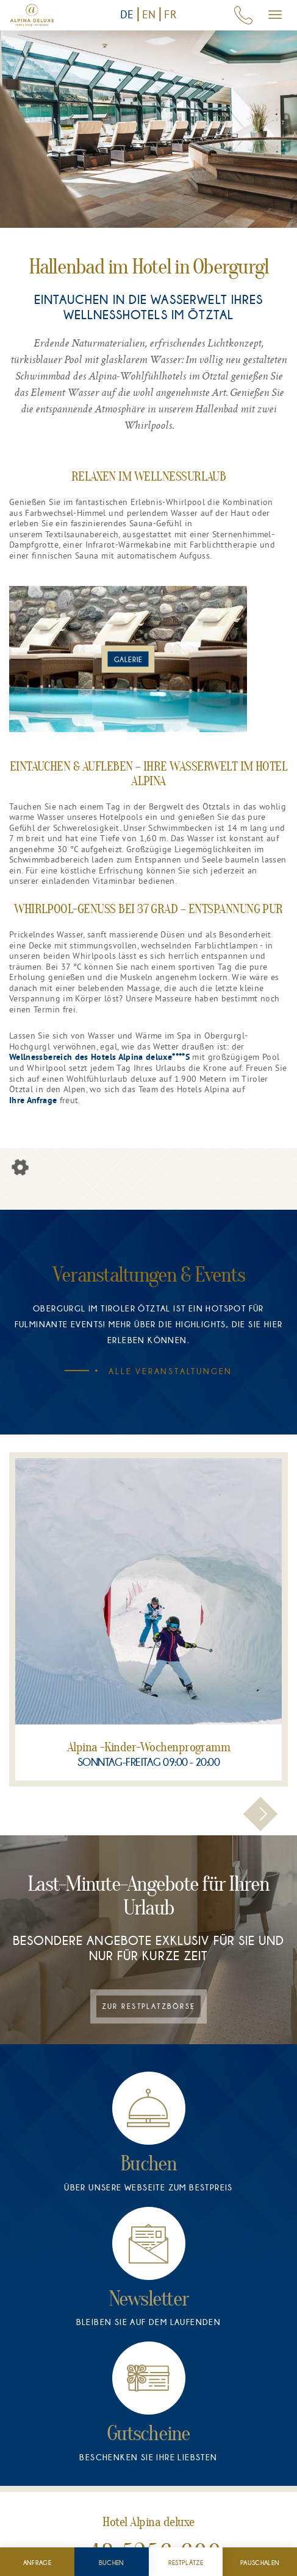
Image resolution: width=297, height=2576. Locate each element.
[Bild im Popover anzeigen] (128, 659)
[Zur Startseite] (32, 15)
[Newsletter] (148, 2265)
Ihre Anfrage (33, 1101)
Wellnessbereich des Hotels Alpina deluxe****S (99, 1058)
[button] (260, 1813)
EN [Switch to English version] (149, 14)
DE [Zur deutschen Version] (127, 14)
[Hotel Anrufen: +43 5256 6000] (243, 15)
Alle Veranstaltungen (160, 1371)
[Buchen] (148, 2130)
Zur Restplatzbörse (149, 2006)
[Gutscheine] (148, 2400)
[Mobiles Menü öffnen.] (275, 14)
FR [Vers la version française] (170, 14)
